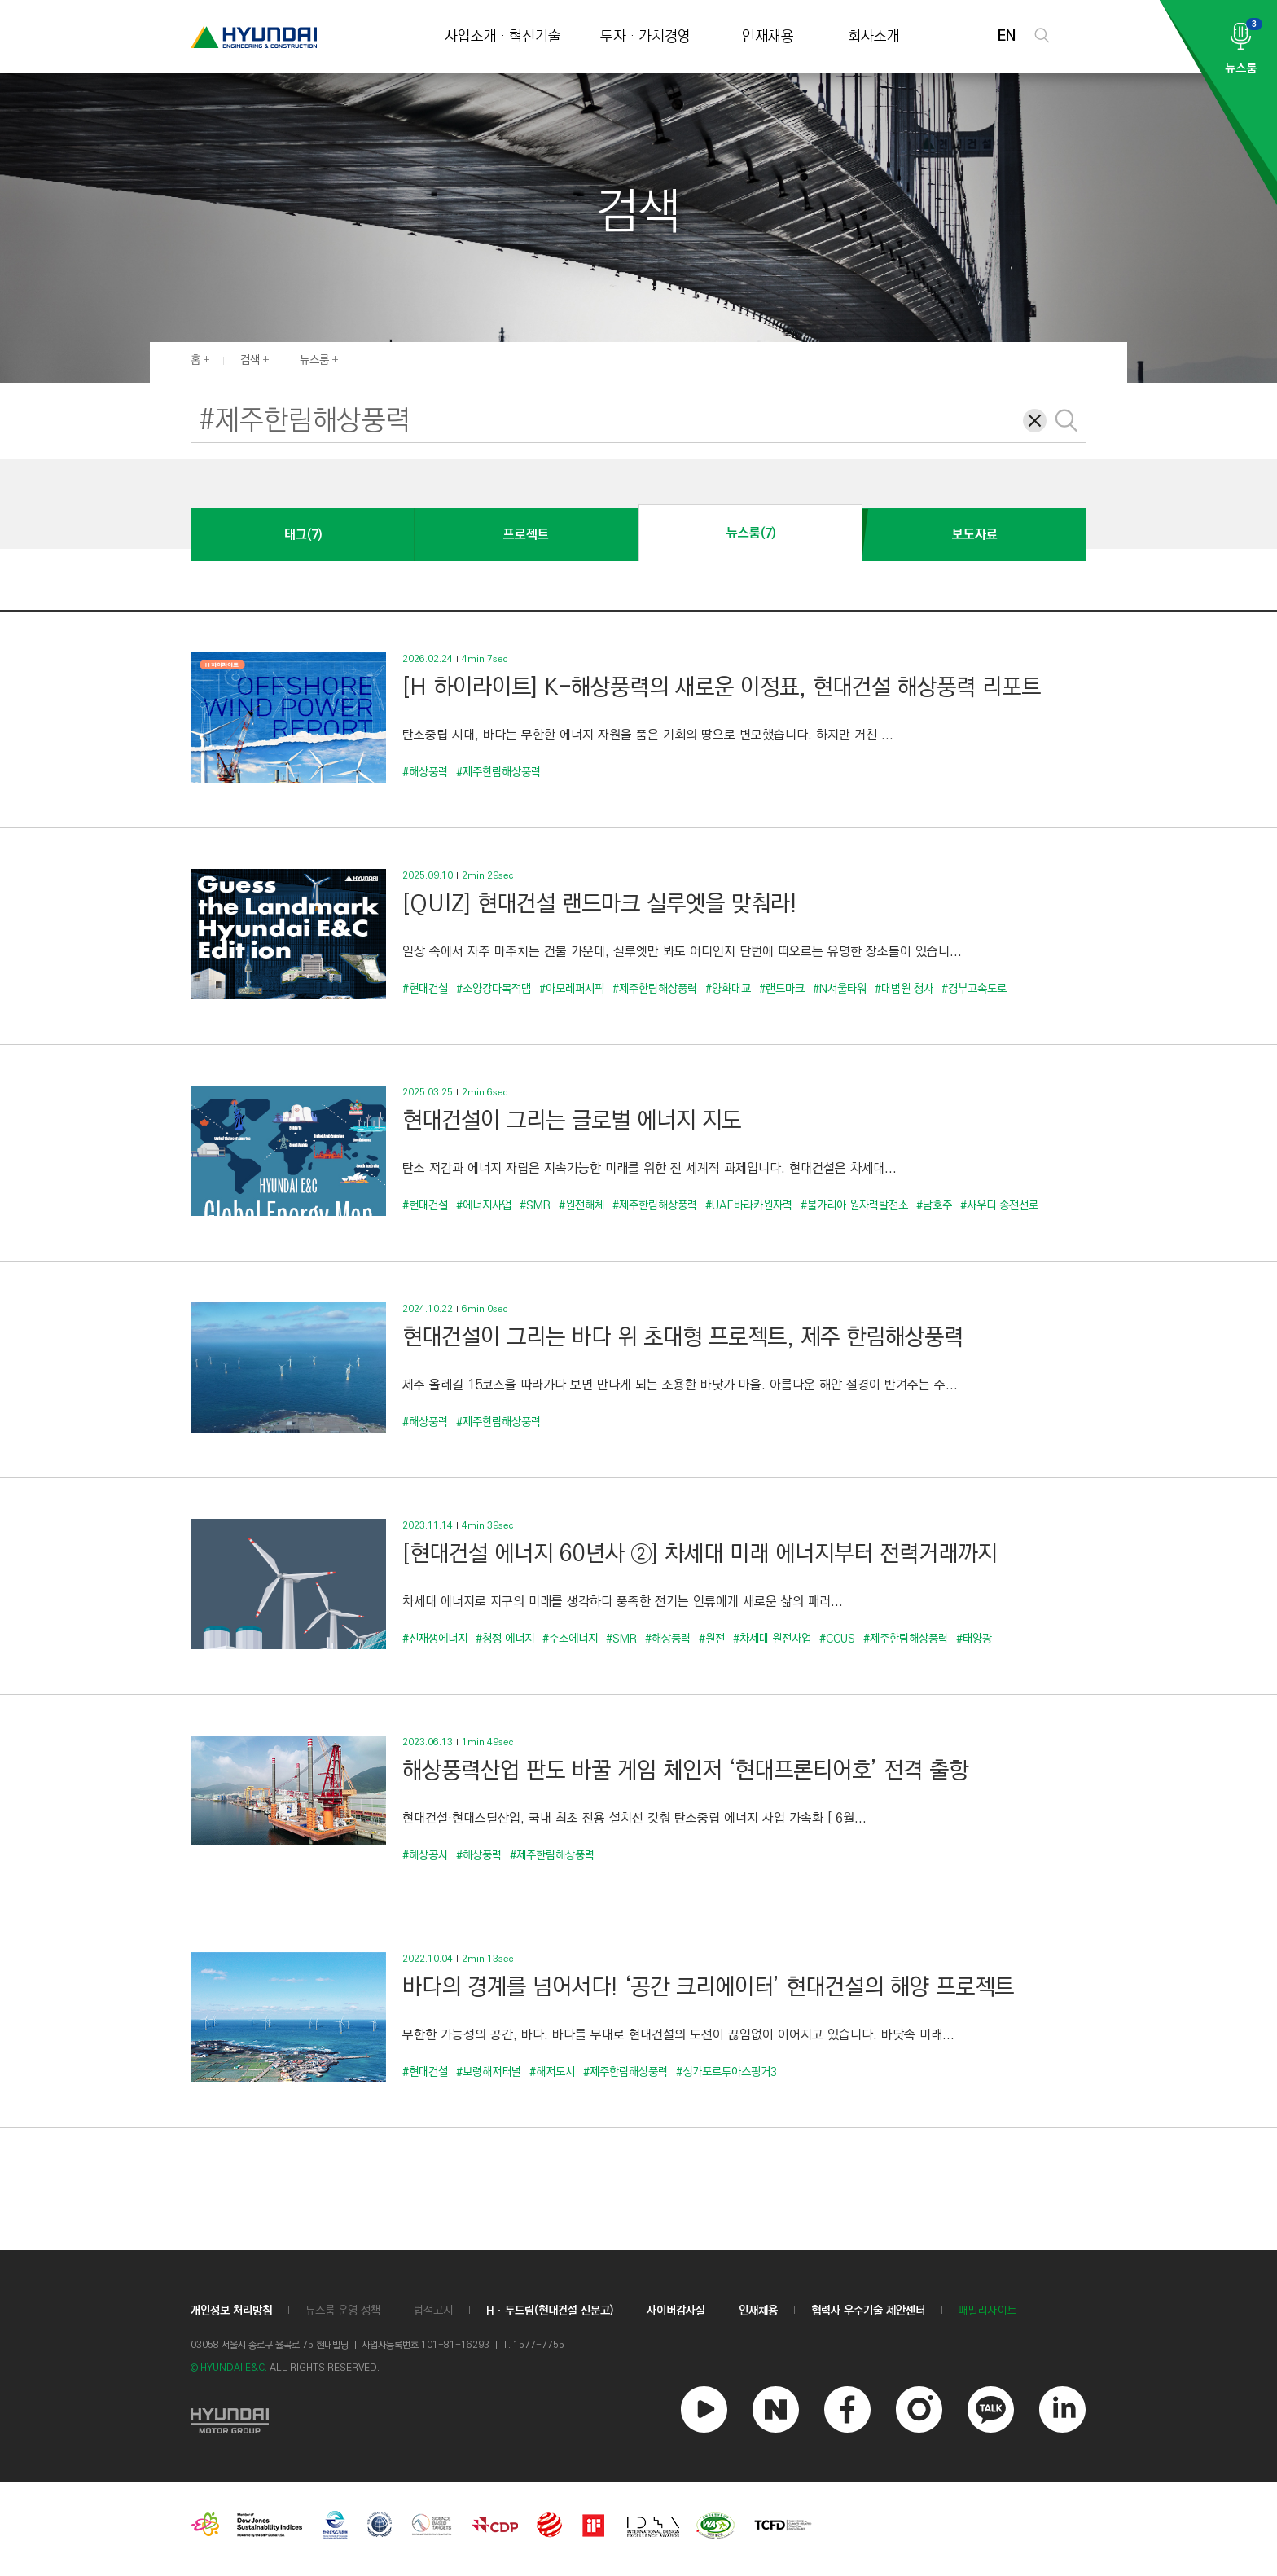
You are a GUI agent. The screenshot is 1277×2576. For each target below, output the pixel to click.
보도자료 (975, 534)
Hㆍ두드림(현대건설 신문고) (549, 2310)
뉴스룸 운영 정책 (342, 2310)
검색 (250, 360)
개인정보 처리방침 (231, 2310)
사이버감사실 (676, 2310)
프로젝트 (526, 534)
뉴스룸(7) (750, 533)
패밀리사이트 (988, 2310)
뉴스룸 (314, 360)
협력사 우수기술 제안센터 (868, 2310)
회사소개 (874, 37)
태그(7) (303, 534)
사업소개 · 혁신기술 (503, 37)
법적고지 (433, 2310)
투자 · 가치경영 (645, 37)
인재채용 (768, 37)
